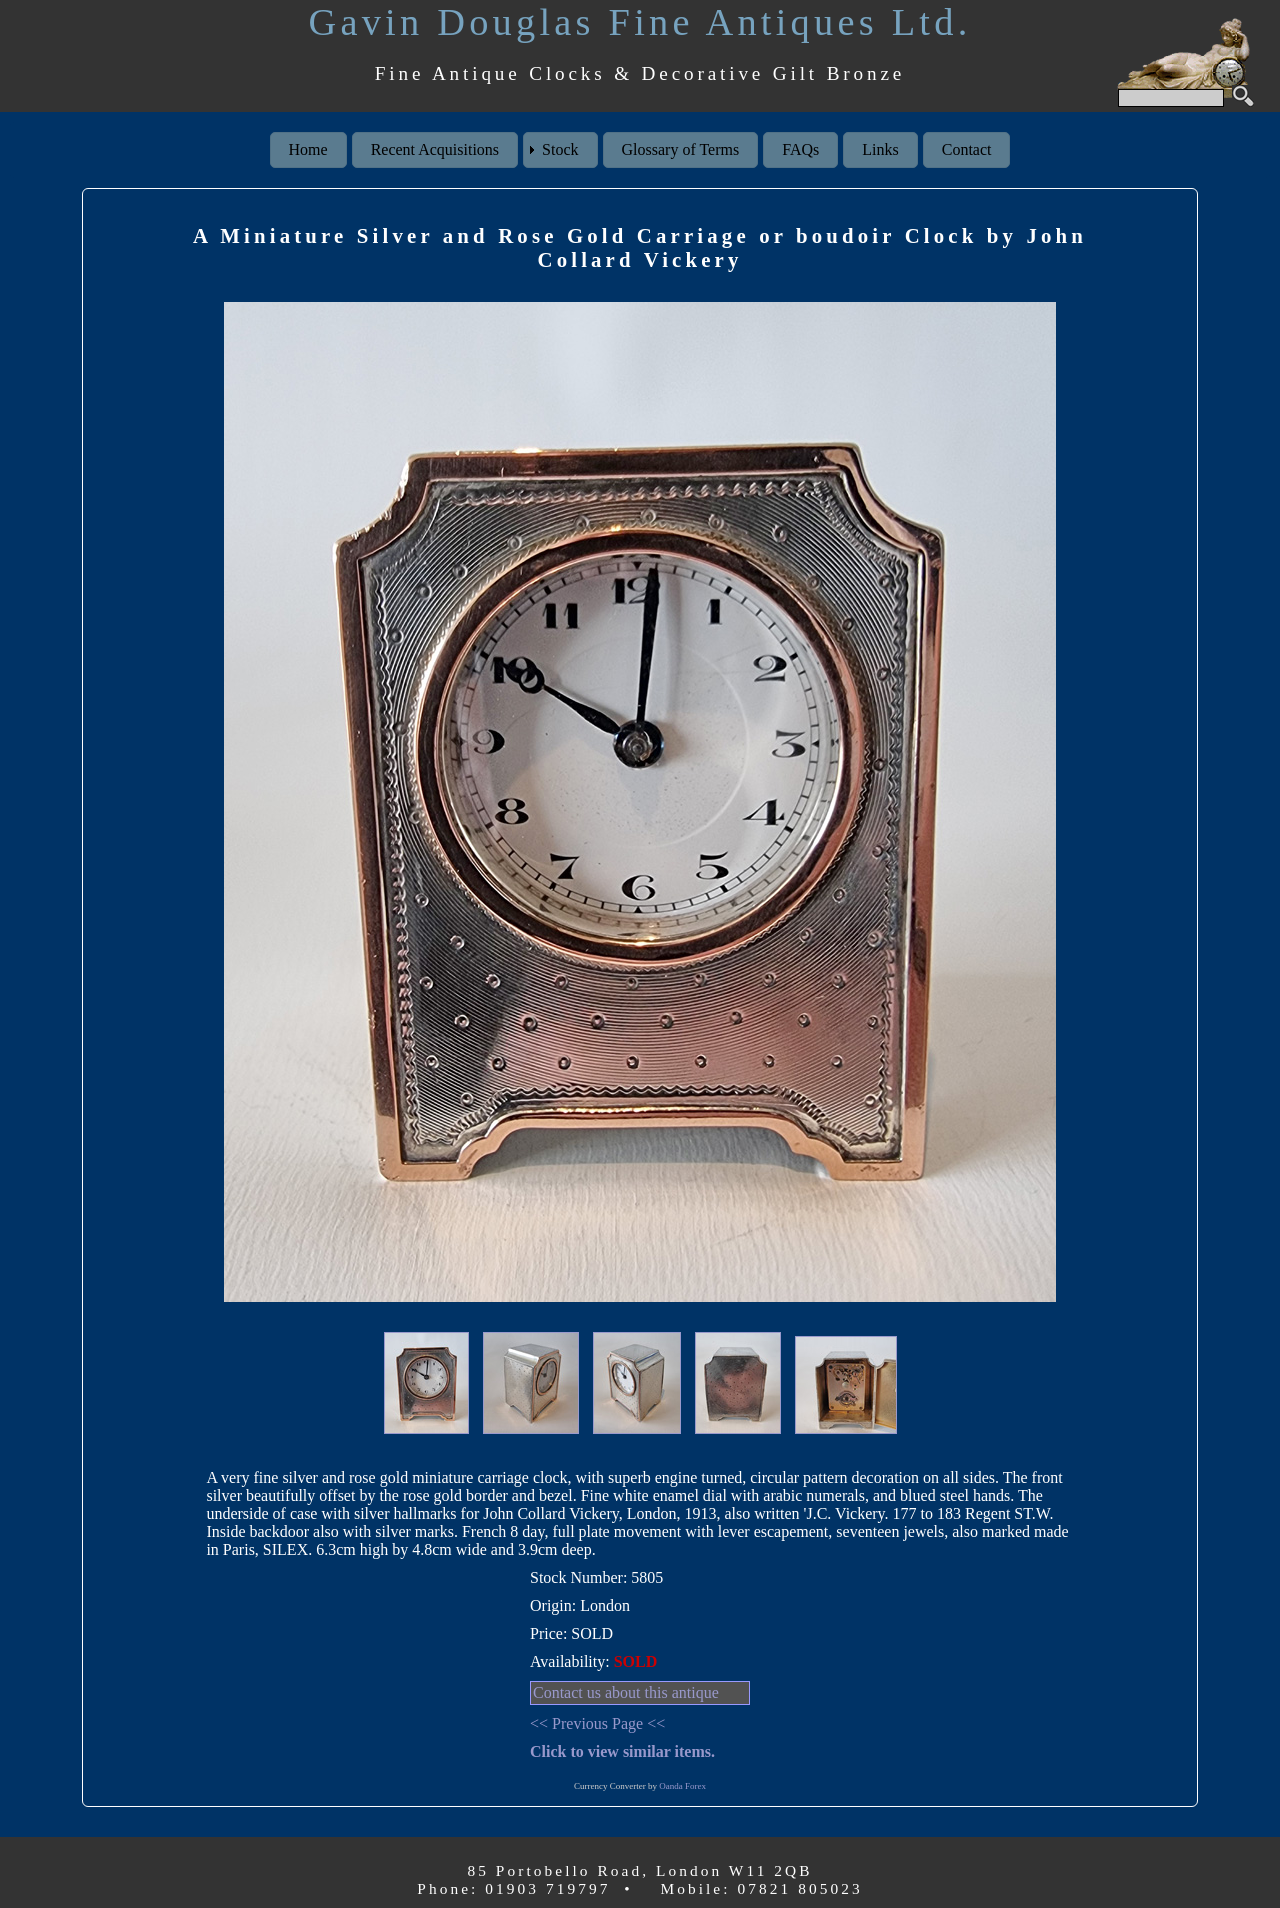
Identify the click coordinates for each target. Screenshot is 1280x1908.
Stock (560, 149)
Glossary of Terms (681, 149)
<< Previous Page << (597, 1723)
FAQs (800, 149)
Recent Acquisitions (435, 149)
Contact (967, 149)
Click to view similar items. (622, 1751)
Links (880, 149)
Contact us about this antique (626, 1692)
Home (308, 149)
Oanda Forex (682, 1786)
